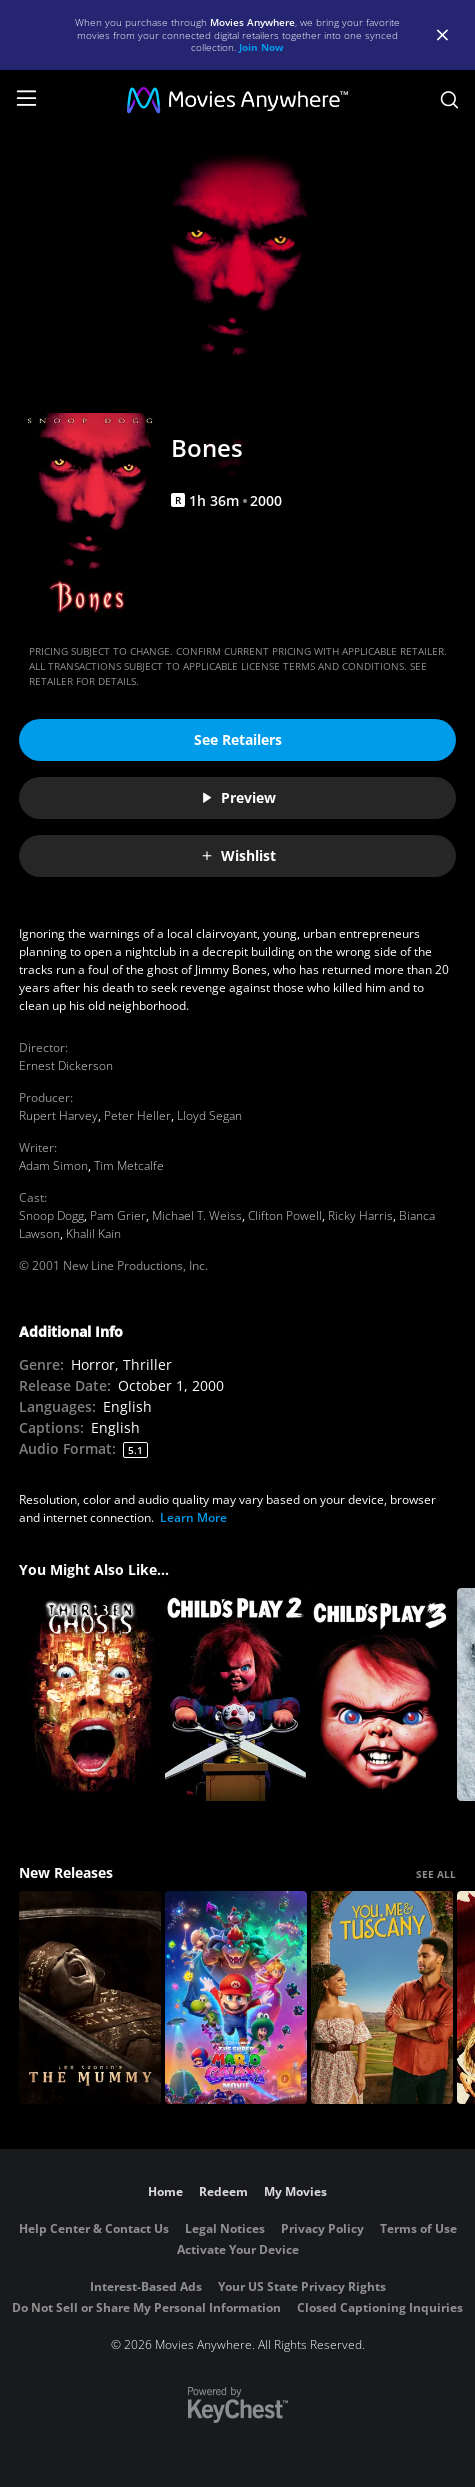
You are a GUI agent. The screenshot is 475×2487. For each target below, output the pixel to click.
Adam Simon (53, 1165)
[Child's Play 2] (236, 1694)
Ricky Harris (360, 1215)
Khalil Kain (93, 1233)
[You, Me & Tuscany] (382, 1997)
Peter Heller (137, 1115)
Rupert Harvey (58, 1115)
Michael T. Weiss (197, 1215)
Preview (238, 797)
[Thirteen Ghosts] (90, 1694)
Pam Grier (118, 1215)
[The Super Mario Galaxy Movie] (236, 1997)
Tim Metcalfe (129, 1165)
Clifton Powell (285, 1215)
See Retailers (238, 739)
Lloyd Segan (209, 1115)
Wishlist (238, 855)
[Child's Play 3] (382, 1694)
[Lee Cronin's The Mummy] (90, 1997)
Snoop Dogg (51, 1215)
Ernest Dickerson (66, 1065)
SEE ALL (436, 1874)
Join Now (261, 47)
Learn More (193, 1517)
